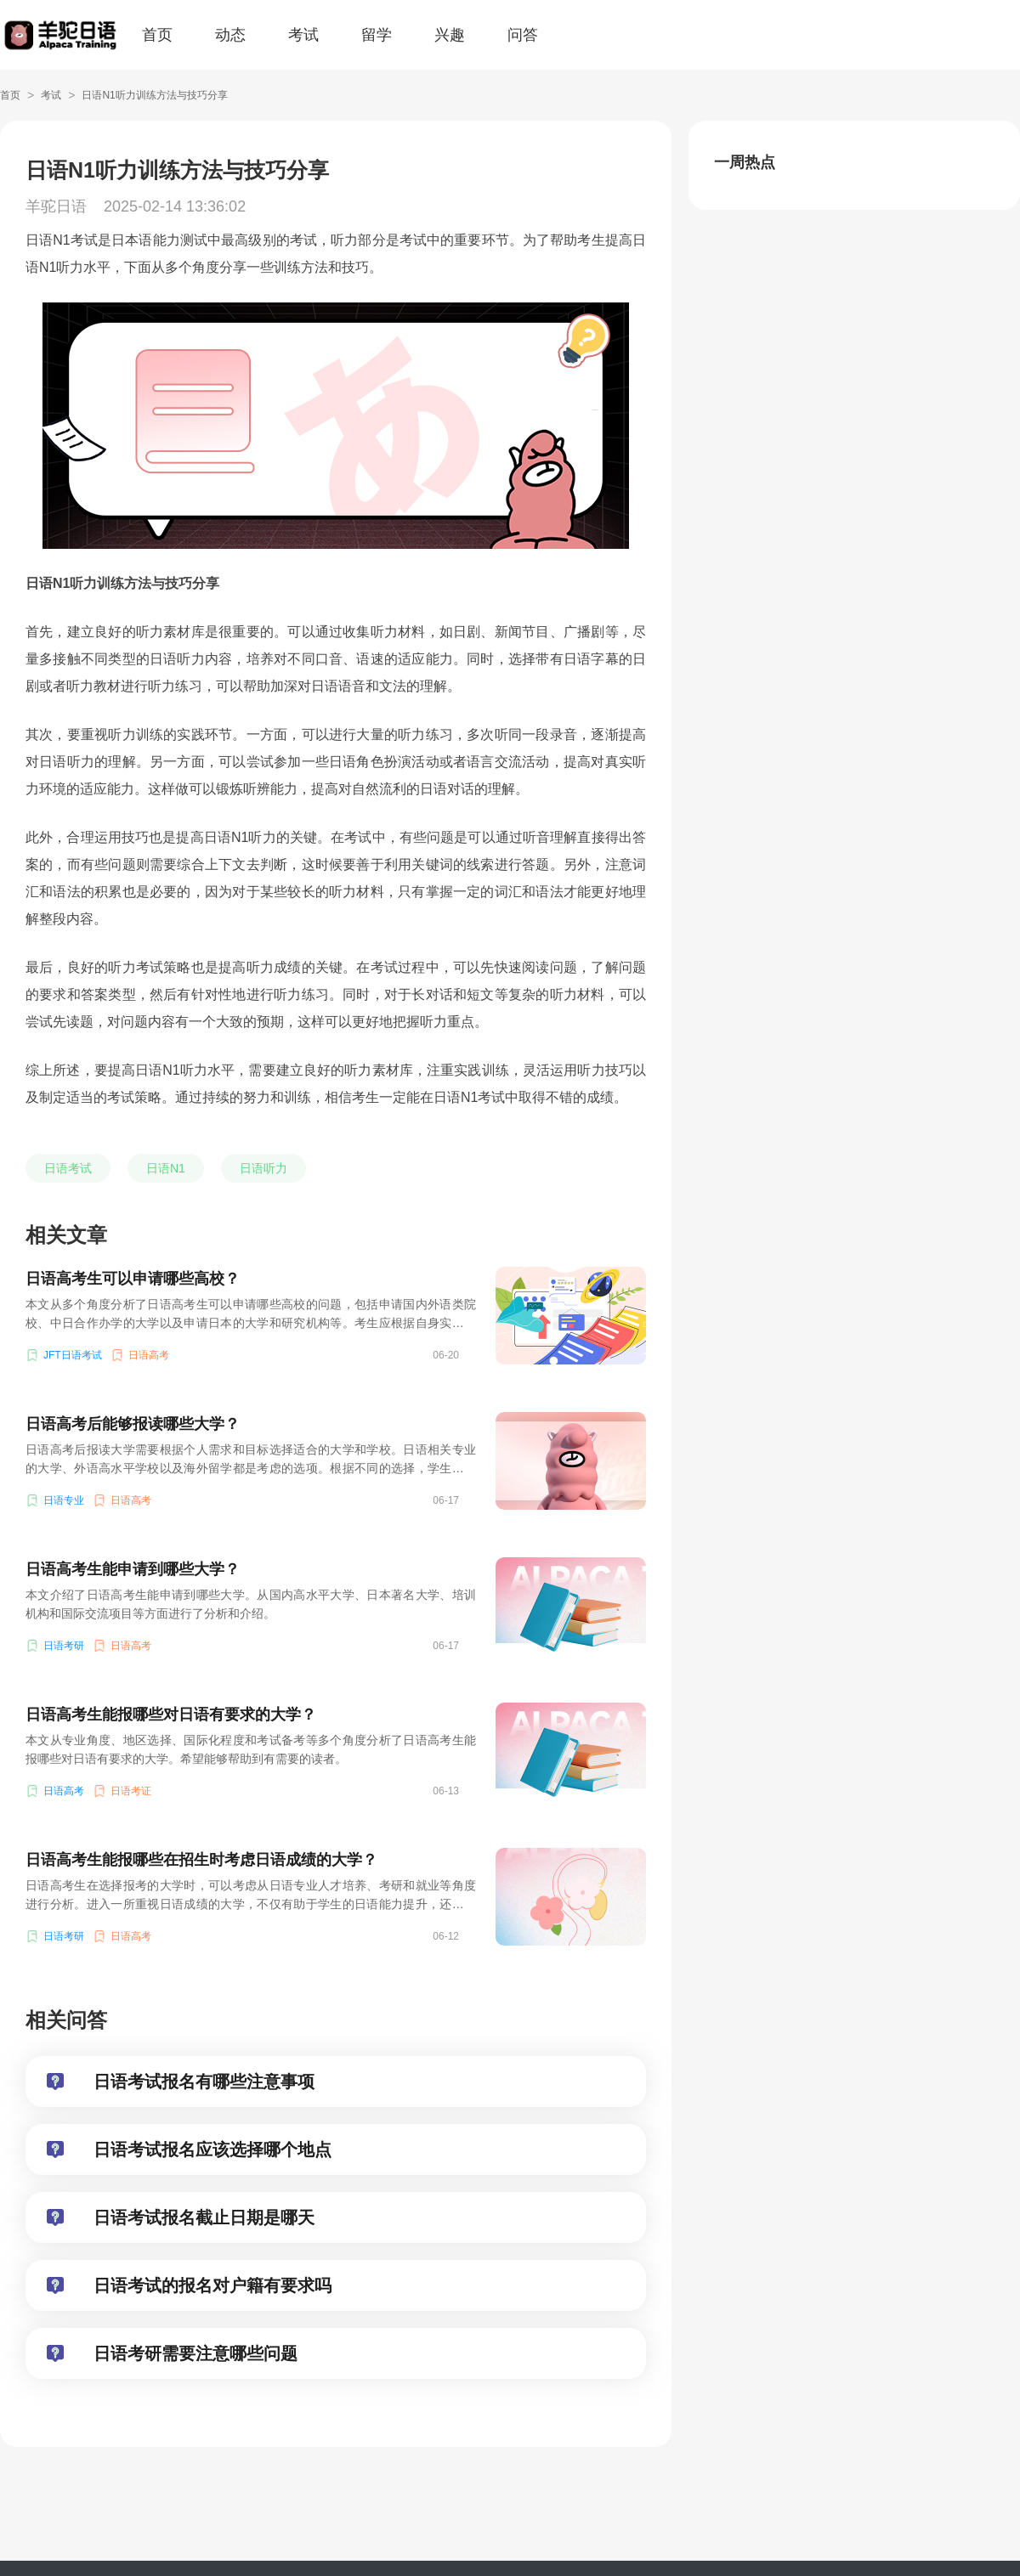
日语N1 (165, 1168)
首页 (157, 34)
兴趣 (449, 34)
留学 (376, 34)
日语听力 (263, 1168)
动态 (230, 34)
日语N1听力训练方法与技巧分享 (154, 95)
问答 (522, 34)
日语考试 (68, 1168)
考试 (303, 34)
